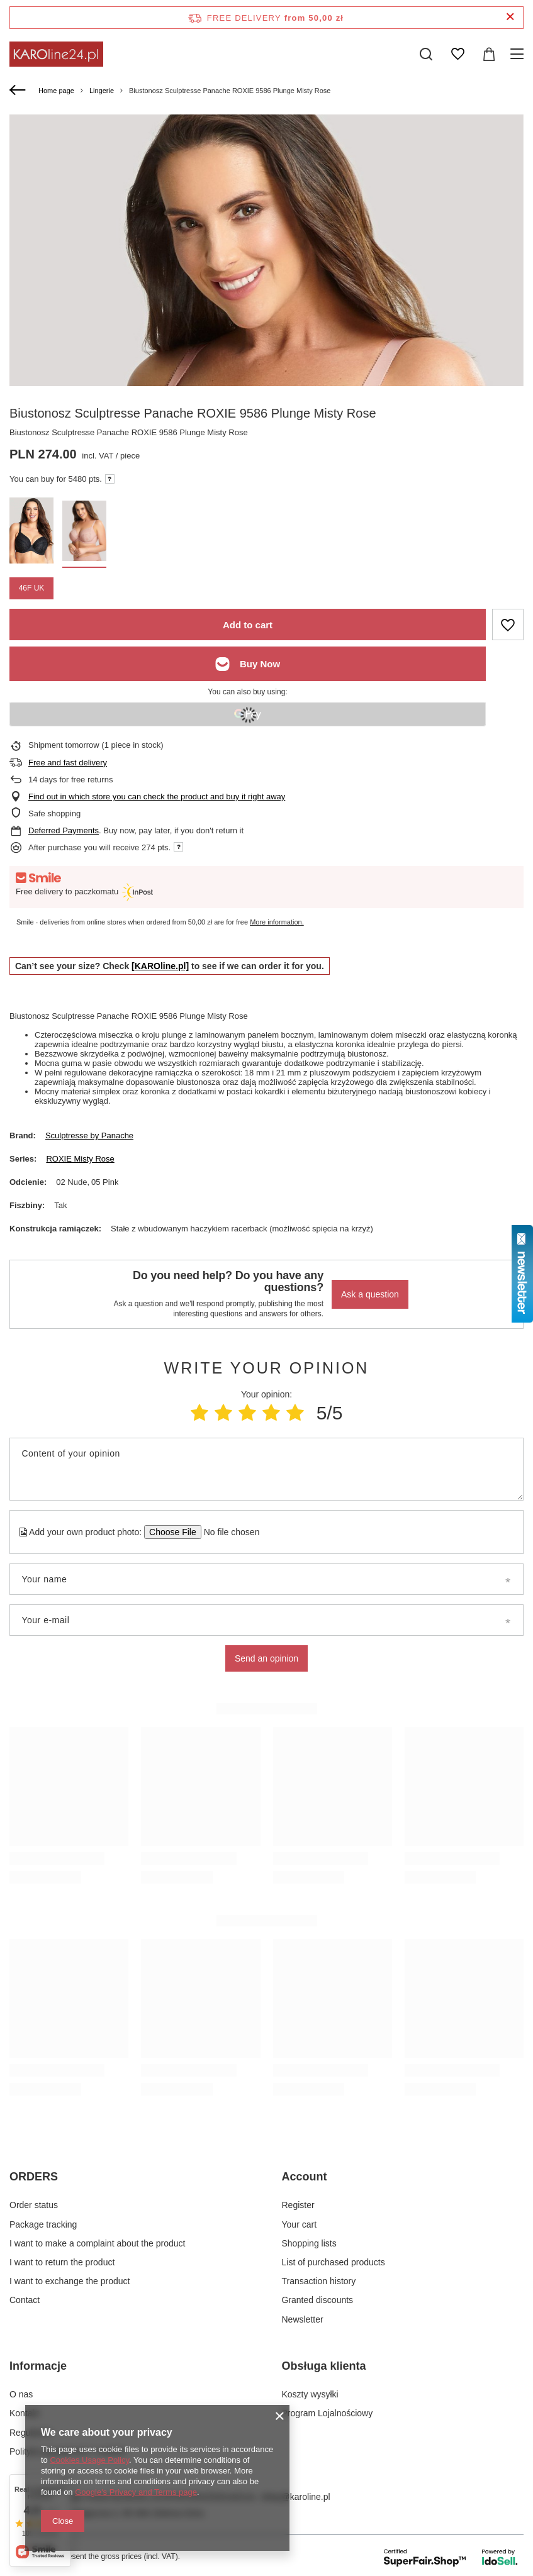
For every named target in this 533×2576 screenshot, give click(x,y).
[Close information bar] (510, 17)
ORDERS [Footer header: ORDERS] (33, 2176)
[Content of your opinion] (266, 1469)
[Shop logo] (56, 54)
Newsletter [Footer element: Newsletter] (302, 2319)
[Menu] (519, 54)
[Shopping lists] (457, 54)
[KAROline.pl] (160, 966)
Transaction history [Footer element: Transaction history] (319, 2281)
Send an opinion (266, 1658)
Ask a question (370, 1294)
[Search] (426, 54)
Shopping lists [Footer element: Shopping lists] (309, 2243)
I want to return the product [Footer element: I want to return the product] (62, 2262)
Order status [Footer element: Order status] (33, 2205)
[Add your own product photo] (227, 1532)
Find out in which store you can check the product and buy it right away (156, 796)
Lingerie (101, 90)
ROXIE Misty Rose (80, 1158)
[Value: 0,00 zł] (489, 54)
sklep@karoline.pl (295, 2497)
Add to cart (247, 624)
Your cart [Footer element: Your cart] (299, 2224)
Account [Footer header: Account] (304, 2176)
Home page (56, 90)
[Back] (19, 90)
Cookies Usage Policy (89, 2460)
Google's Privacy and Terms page (136, 2492)
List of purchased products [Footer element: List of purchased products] (333, 2262)
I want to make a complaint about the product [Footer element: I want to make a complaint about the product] (97, 2243)
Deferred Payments (63, 830)
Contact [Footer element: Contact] (24, 2300)
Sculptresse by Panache (89, 1135)
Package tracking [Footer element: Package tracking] (43, 2224)
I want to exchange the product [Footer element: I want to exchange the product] (69, 2281)
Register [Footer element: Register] (298, 2205)
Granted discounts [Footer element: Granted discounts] (318, 2300)
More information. (277, 922)
